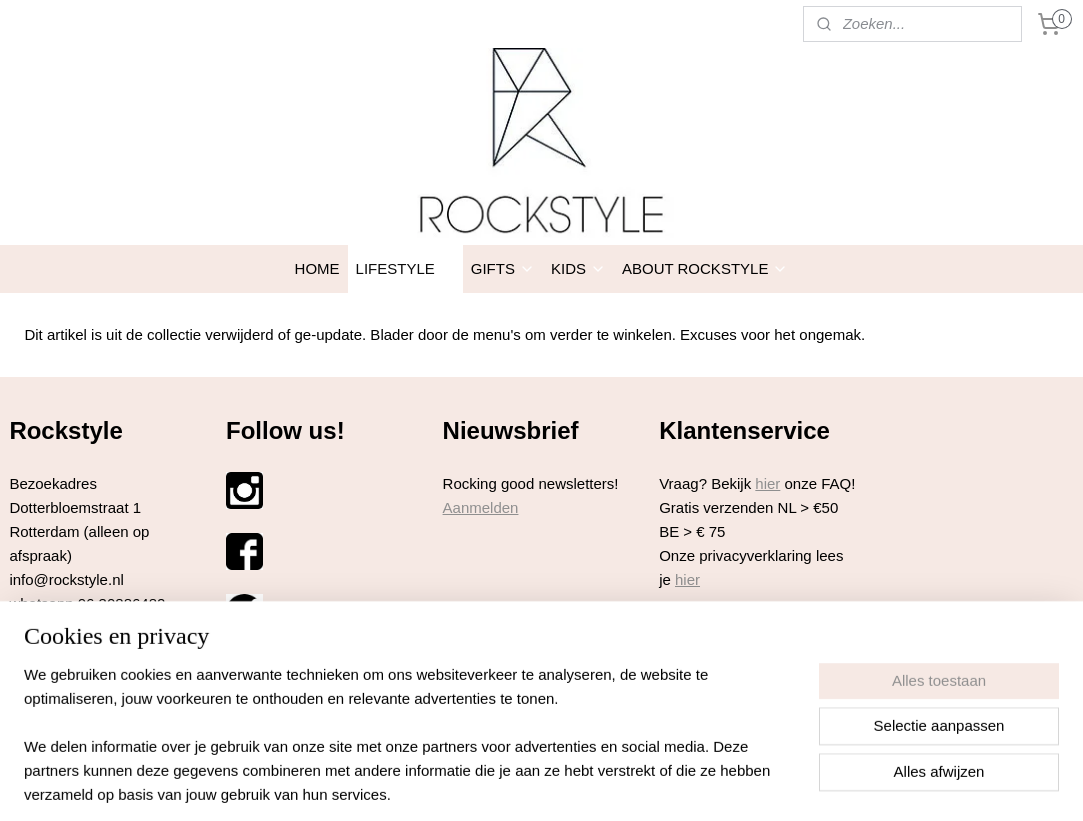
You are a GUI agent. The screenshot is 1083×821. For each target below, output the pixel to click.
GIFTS (503, 268)
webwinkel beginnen (571, 761)
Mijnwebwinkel (726, 761)
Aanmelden (481, 507)
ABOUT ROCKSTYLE (705, 268)
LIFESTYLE (405, 268)
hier (767, 483)
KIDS (578, 268)
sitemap (470, 761)
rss (505, 761)
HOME (317, 268)
